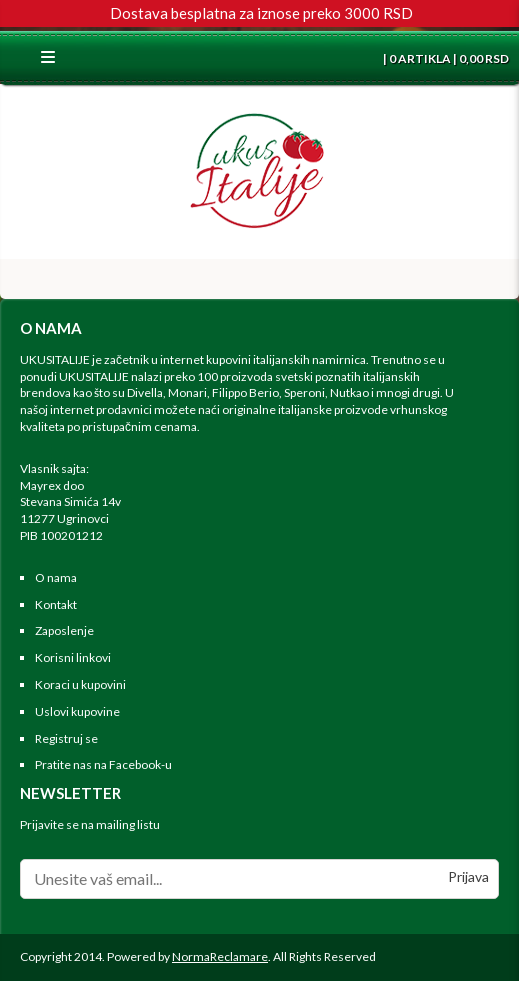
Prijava (468, 876)
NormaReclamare (220, 956)
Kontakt (56, 604)
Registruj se (66, 738)
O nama (56, 577)
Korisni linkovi (73, 657)
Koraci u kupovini (80, 684)
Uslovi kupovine (77, 711)
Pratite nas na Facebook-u (103, 764)
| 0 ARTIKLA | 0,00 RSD (445, 58)
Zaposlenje (64, 630)
